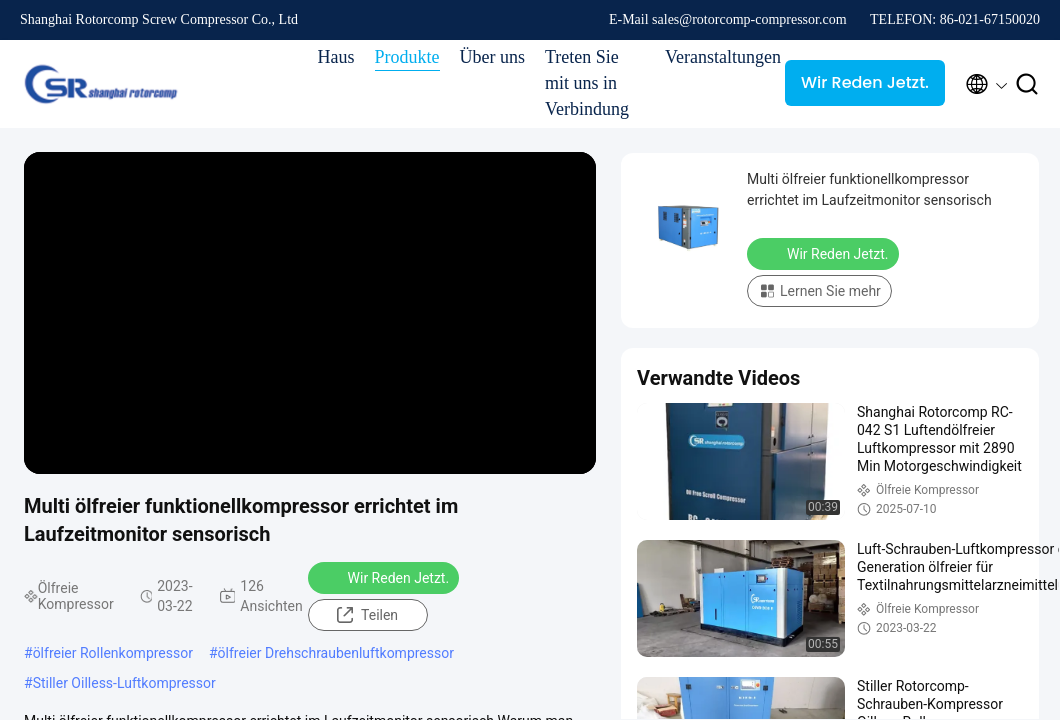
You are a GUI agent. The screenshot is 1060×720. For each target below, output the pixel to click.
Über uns (493, 57)
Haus (336, 57)
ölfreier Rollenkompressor (113, 653)
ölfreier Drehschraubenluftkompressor (336, 653)
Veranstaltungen (715, 57)
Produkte (407, 57)
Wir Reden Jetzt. (865, 82)
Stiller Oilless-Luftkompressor (124, 683)
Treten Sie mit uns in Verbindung (587, 83)
